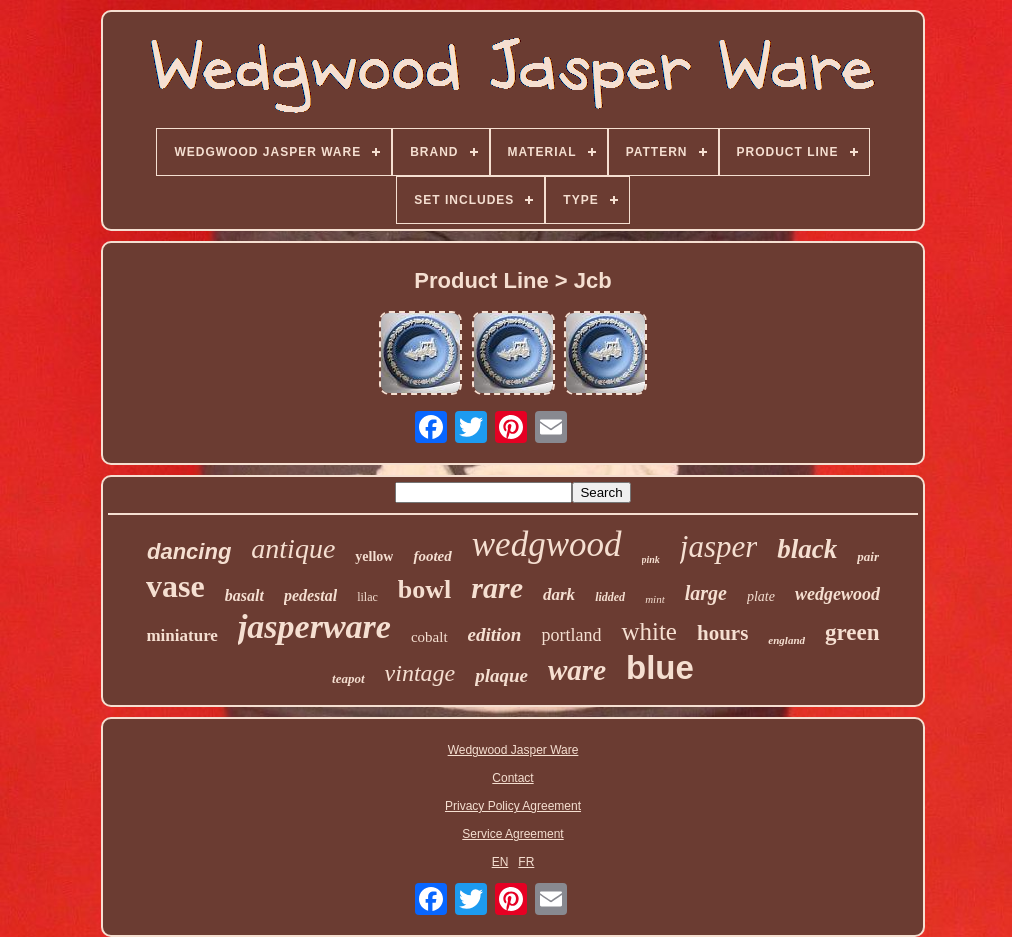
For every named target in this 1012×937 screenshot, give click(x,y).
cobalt (429, 637)
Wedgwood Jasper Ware (513, 750)
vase (175, 586)
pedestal (310, 595)
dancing (189, 551)
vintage (420, 673)
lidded (610, 597)
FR (526, 862)
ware (577, 670)
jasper (719, 546)
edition (495, 634)
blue (660, 667)
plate (761, 596)
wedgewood (837, 594)
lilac (367, 597)
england (786, 640)
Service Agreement (512, 834)
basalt (244, 595)
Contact (512, 778)
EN (500, 862)
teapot (348, 678)
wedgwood (547, 544)
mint (655, 599)
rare (497, 587)
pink (651, 559)
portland (571, 635)
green (852, 632)
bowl (424, 589)
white (649, 631)
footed (432, 556)
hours (722, 633)
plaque (501, 675)
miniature (181, 635)
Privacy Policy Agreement (513, 806)
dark (559, 594)
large (706, 593)
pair (868, 556)
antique (293, 548)
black (807, 549)
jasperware (314, 626)
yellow (374, 556)
